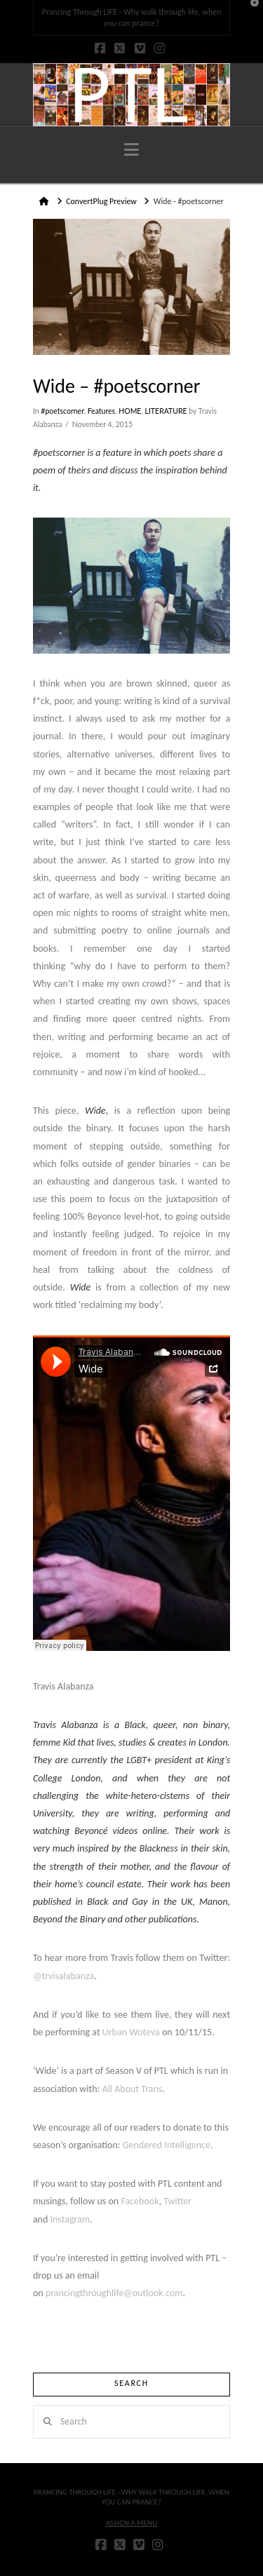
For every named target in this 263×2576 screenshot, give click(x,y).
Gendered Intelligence (166, 2145)
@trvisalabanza (63, 1976)
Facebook (140, 2201)
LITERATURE (166, 411)
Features (102, 411)
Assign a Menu (132, 2523)
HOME (130, 411)
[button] (131, 150)
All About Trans (132, 2089)
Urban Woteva (131, 2032)
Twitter (177, 2201)
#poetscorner (62, 411)
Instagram (70, 2219)
